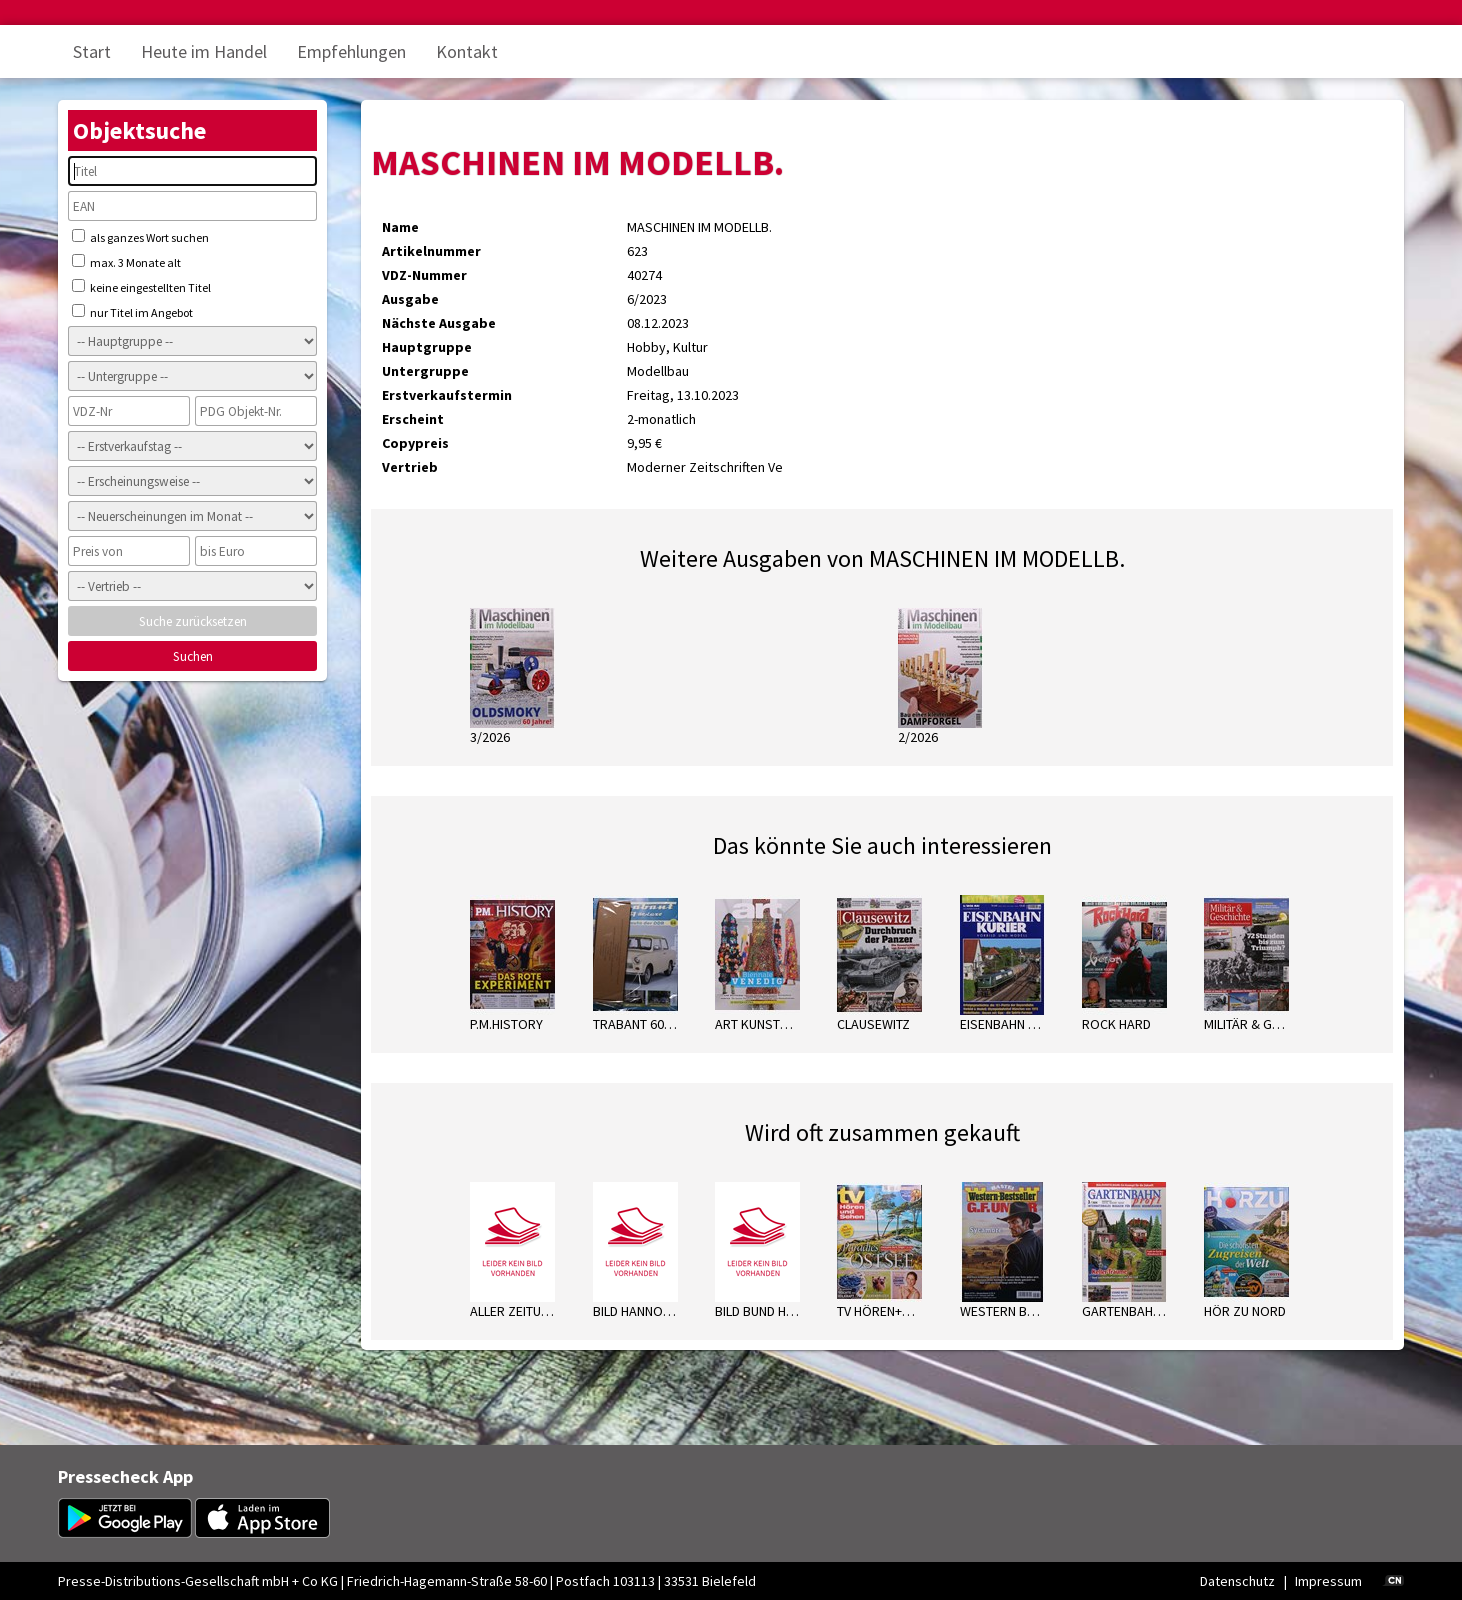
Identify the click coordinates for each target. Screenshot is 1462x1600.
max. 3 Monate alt (126, 262)
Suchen (193, 656)
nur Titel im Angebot (132, 312)
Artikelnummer (431, 251)
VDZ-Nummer (424, 275)
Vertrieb (410, 467)
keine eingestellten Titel (141, 287)
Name (400, 227)
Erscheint (413, 419)
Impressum (1328, 1581)
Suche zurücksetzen (193, 621)
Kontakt (467, 51)
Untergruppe (425, 371)
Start (92, 51)
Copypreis (415, 443)
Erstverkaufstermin (447, 395)
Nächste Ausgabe (439, 323)
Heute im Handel (204, 51)
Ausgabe (410, 299)
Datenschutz (1237, 1581)
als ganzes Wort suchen (140, 237)
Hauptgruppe (427, 347)
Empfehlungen (351, 51)
